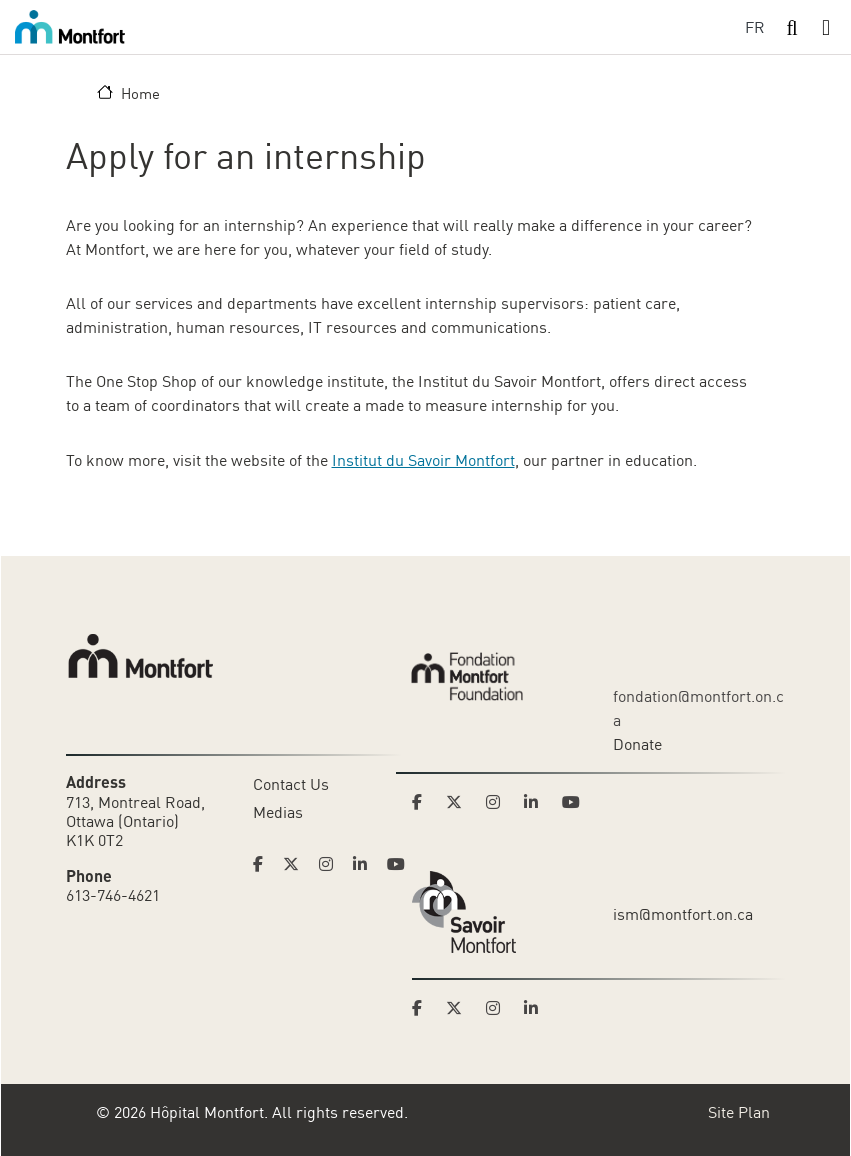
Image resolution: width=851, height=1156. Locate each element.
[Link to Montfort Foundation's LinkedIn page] (537, 802)
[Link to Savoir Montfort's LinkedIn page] (537, 1008)
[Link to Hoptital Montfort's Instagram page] (332, 864)
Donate (637, 744)
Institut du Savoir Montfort (423, 460)
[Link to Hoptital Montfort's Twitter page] (297, 864)
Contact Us (291, 784)
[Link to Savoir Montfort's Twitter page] (460, 1008)
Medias (278, 812)
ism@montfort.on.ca (683, 914)
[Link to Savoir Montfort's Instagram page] (499, 1008)
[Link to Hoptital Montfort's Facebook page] (264, 864)
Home (140, 93)
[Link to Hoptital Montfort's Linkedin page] (366, 864)
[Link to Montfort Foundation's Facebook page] (423, 802)
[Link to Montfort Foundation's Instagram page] (499, 802)
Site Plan (739, 1112)
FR (755, 27)
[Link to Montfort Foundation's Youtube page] (573, 802)
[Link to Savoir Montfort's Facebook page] (423, 1008)
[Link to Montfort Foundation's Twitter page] (460, 802)
